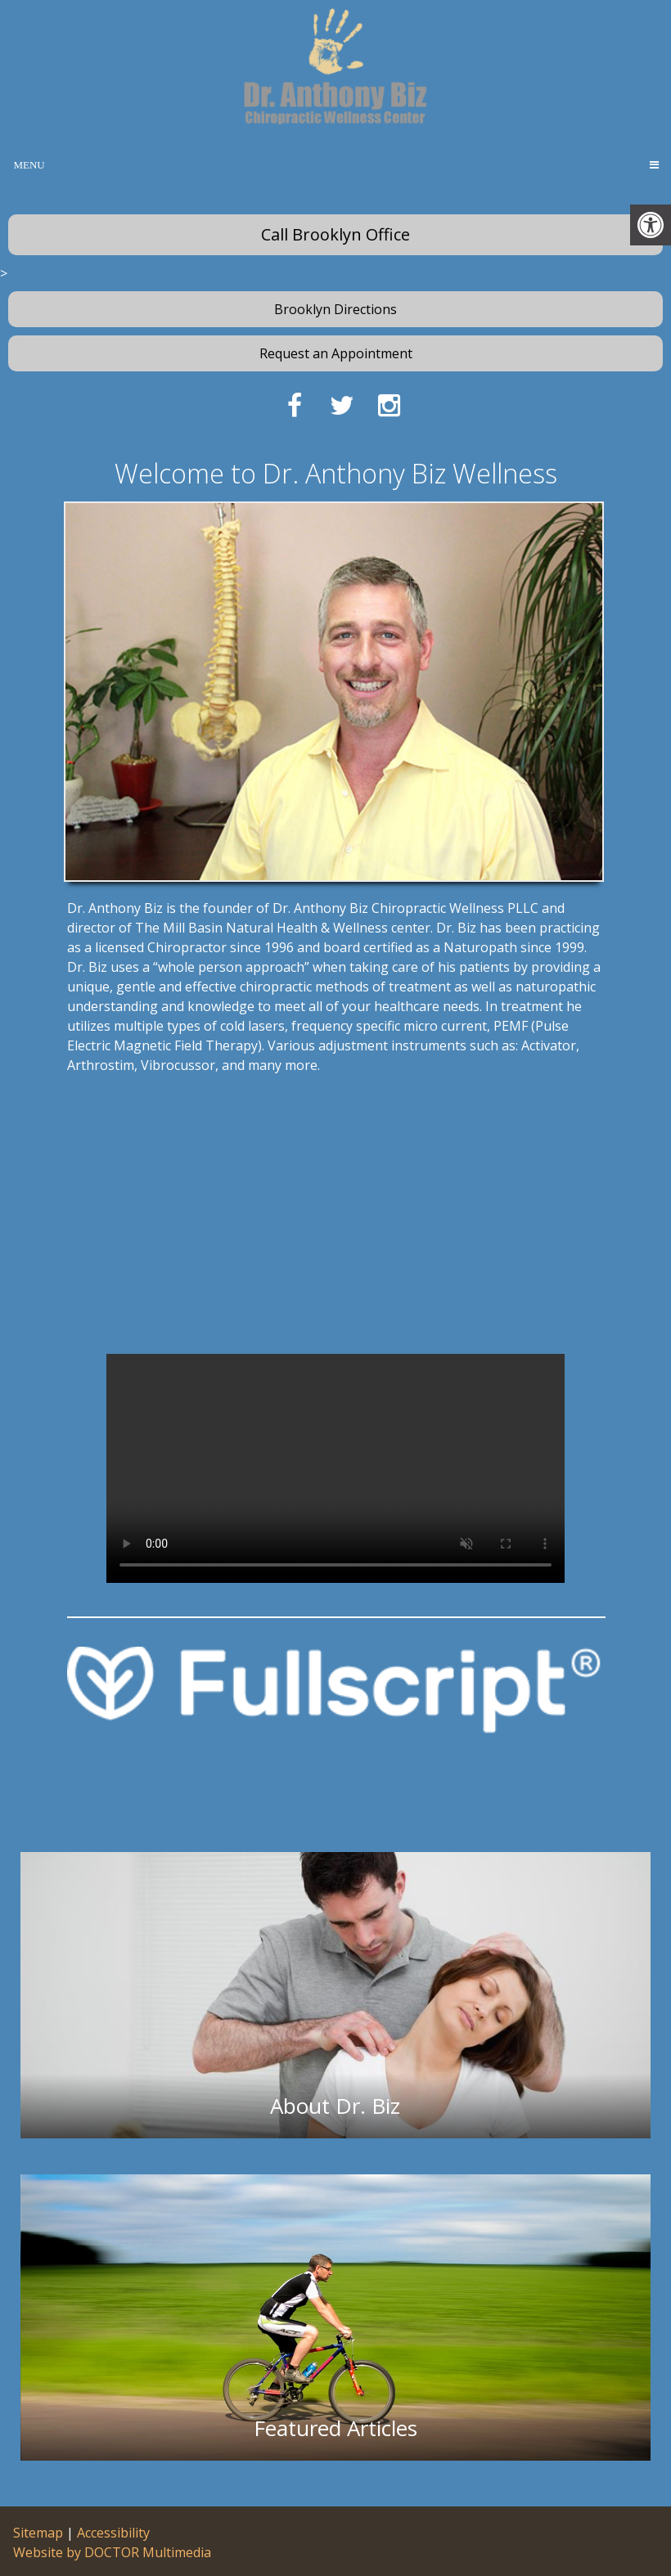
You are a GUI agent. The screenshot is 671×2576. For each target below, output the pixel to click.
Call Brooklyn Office (335, 234)
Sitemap (38, 2533)
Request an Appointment (335, 353)
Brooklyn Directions (335, 309)
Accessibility (113, 2533)
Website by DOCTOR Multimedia (112, 2552)
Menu (28, 165)
